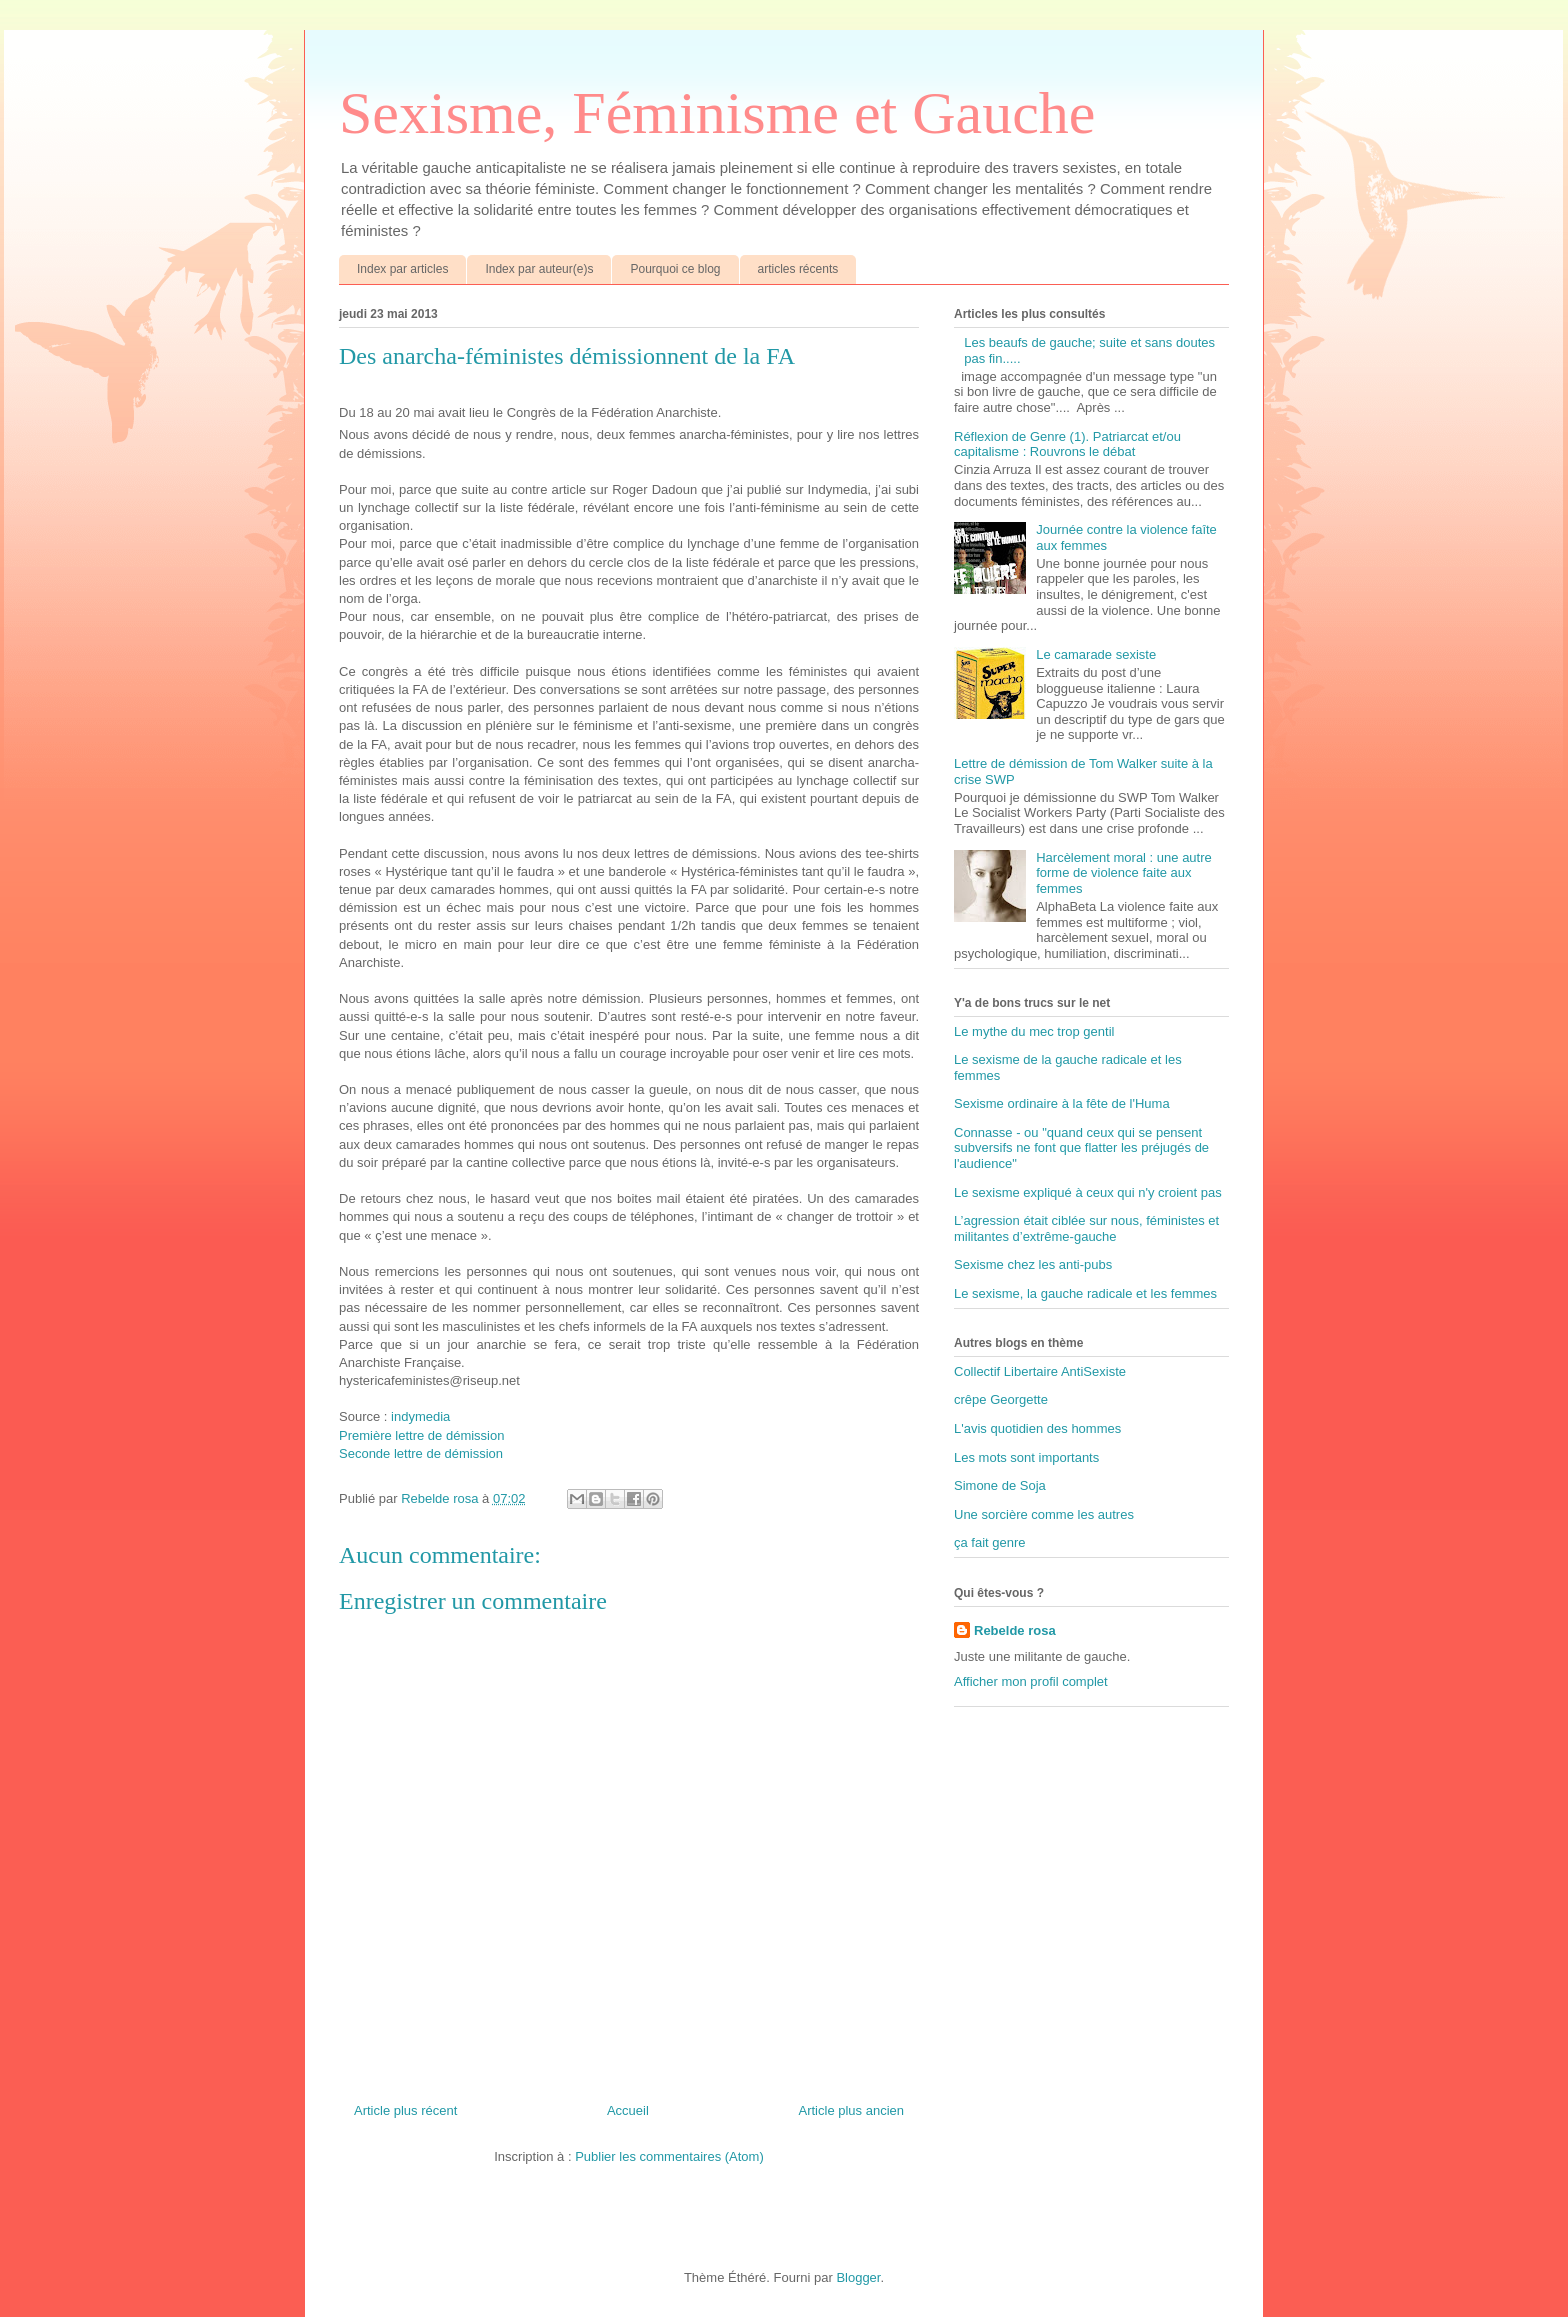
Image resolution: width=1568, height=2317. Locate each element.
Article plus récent (405, 2110)
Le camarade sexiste (1096, 654)
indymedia (420, 1416)
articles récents (798, 269)
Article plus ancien (852, 2110)
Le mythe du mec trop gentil (1034, 1031)
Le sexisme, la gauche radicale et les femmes (1085, 1293)
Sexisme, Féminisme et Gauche (717, 113)
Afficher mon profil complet (1031, 1681)
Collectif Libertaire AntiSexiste (1040, 1371)
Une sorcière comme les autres (1044, 1514)
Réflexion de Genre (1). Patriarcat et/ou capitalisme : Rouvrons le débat (1067, 444)
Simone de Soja (1000, 1485)
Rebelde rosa (1015, 1630)
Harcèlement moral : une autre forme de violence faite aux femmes (1124, 873)
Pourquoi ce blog (675, 269)
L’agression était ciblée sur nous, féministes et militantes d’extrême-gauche (1086, 1228)
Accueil (628, 2110)
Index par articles (402, 269)
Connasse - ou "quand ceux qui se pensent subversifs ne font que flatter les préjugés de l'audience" (1081, 1148)
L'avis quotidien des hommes (1037, 1428)
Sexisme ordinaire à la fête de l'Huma (1062, 1103)
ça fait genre (990, 1542)
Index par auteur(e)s (539, 269)
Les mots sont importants (1026, 1457)
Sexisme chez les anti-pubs (1033, 1264)
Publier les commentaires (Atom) (669, 2156)
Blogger (858, 2277)
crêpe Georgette (1001, 1399)
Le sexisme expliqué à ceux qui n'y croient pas (1088, 1192)
